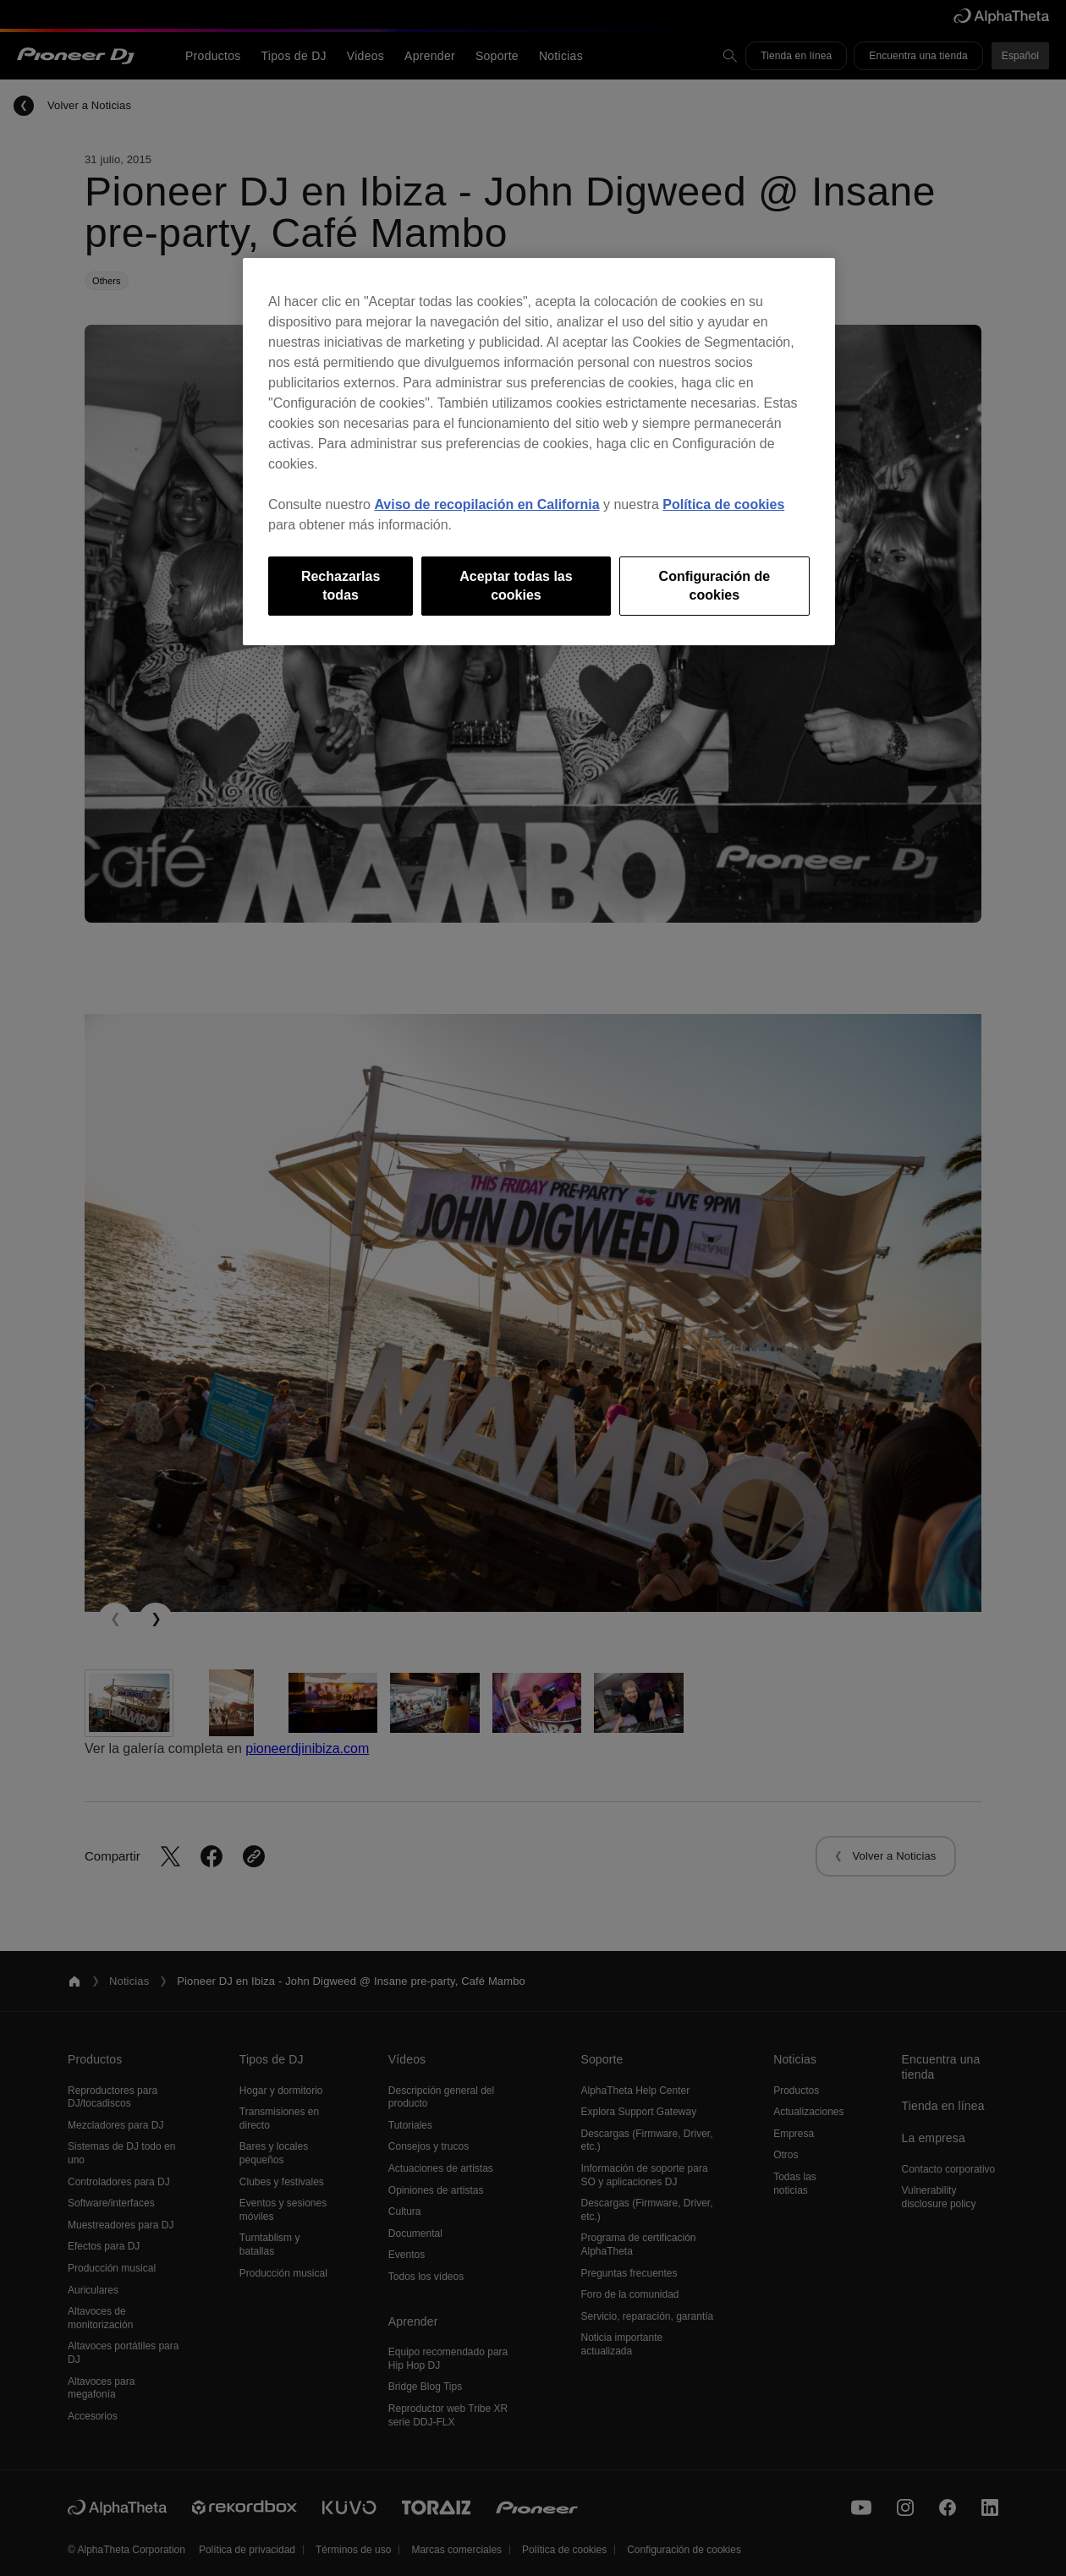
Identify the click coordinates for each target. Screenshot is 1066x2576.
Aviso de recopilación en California (486, 504)
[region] (539, 452)
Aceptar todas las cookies (515, 585)
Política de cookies (723, 504)
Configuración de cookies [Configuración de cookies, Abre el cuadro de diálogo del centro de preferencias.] (715, 585)
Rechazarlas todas (340, 585)
